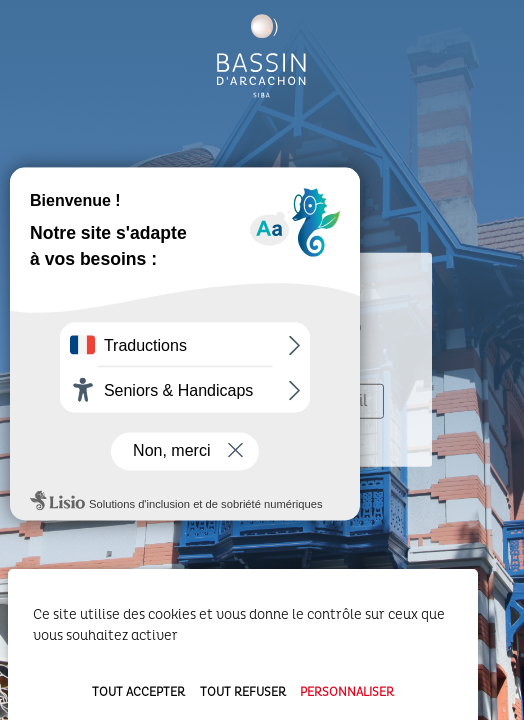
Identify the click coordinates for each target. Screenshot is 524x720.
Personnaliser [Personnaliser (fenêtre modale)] (347, 692)
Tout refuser (243, 692)
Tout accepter (138, 692)
